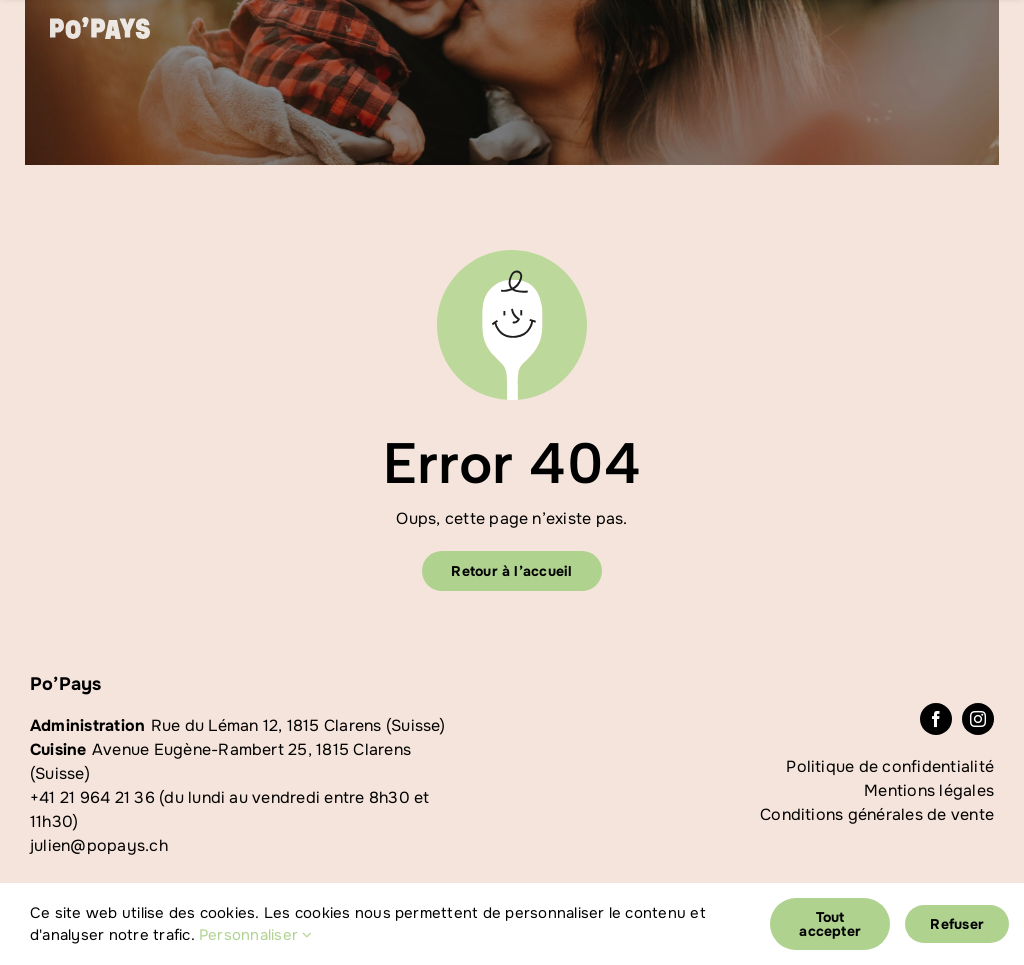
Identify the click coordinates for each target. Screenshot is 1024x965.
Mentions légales (929, 790)
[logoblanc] (100, 24)
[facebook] (936, 719)
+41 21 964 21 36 (92, 797)
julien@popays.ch (99, 845)
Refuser (957, 924)
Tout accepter (830, 924)
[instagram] (978, 719)
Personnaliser (256, 935)
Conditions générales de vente (877, 814)
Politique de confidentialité (890, 766)
